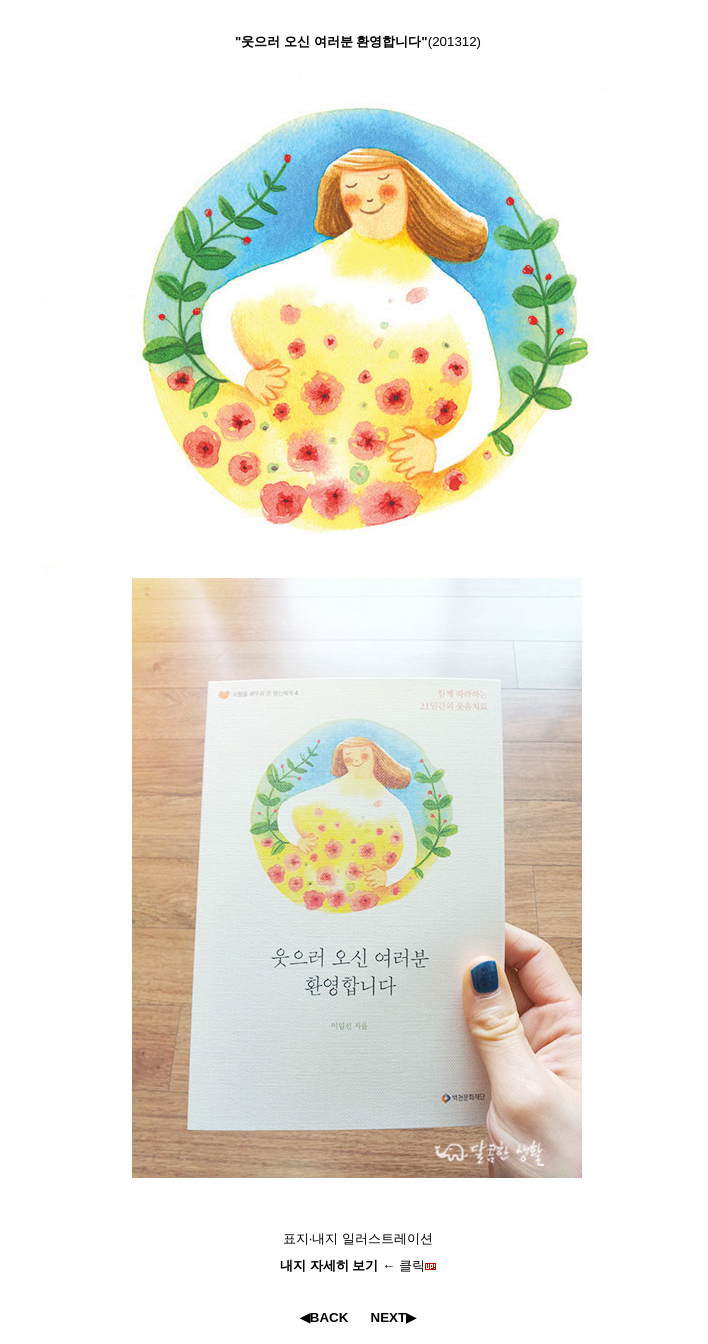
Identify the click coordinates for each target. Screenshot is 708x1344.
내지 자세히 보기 (331, 1265)
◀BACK (324, 1317)
